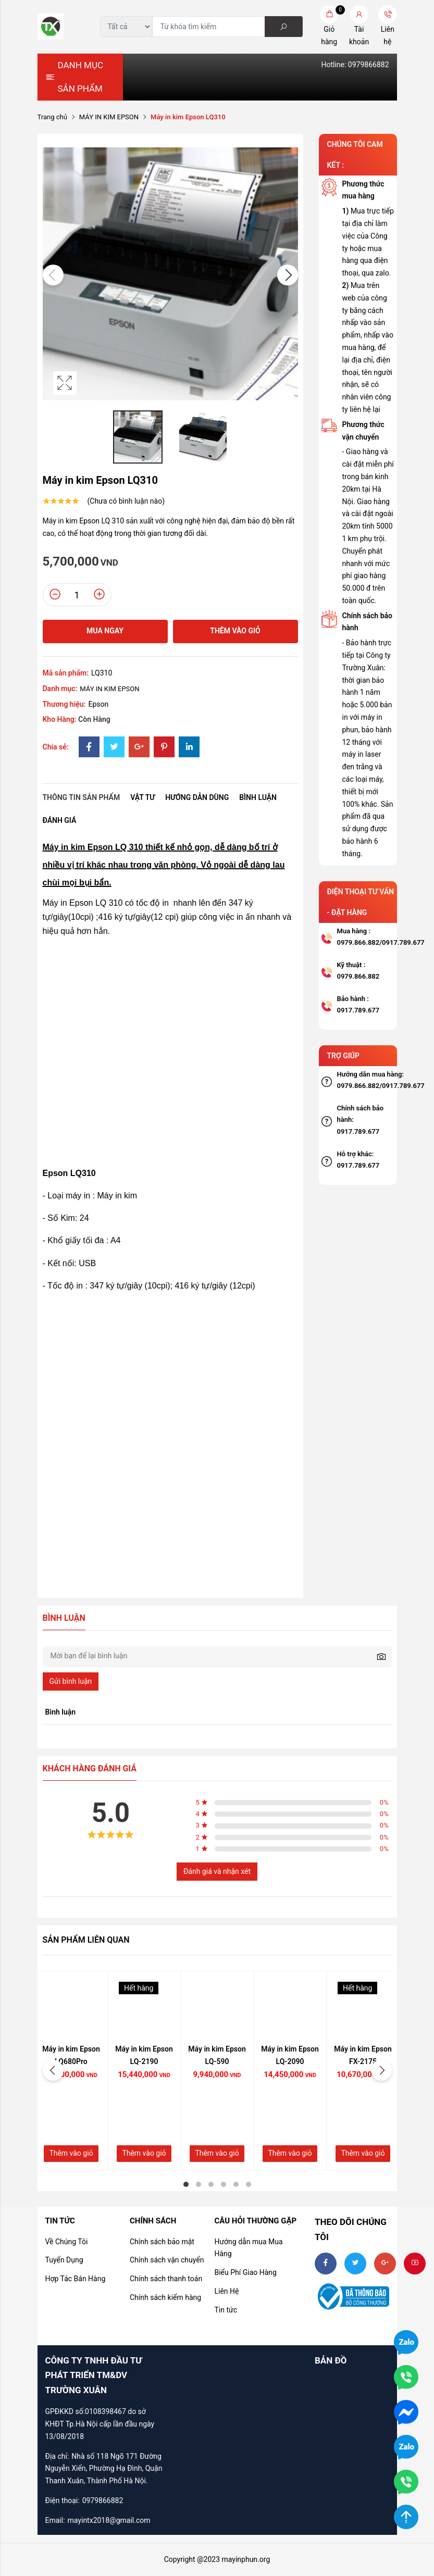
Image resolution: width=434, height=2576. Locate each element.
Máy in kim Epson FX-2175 (362, 2055)
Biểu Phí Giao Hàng (245, 2272)
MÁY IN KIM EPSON (109, 117)
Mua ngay (104, 631)
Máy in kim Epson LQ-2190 (143, 2055)
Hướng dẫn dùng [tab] (197, 797)
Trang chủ (52, 117)
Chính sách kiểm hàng (165, 2297)
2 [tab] (198, 2184)
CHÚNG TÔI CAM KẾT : (355, 154)
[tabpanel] (71, 2070)
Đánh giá (60, 820)
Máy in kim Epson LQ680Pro (71, 2055)
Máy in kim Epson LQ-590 (216, 2055)
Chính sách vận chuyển (167, 2260)
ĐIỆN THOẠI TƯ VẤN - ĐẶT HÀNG (360, 902)
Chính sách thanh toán (166, 2278)
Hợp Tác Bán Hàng (75, 2278)
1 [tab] (186, 2184)
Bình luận (258, 797)
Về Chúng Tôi (66, 2241)
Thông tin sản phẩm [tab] (81, 797)
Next (287, 275)
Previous (53, 275)
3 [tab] (211, 2184)
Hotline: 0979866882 (355, 64)
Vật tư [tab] (142, 797)
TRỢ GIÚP (343, 1056)
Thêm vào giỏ (235, 631)
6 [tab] (248, 2184)
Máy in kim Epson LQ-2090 (289, 2055)
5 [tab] (236, 2184)
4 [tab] (223, 2184)
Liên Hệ (226, 2291)
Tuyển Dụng (64, 2260)
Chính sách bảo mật (162, 2241)
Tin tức (225, 2310)
